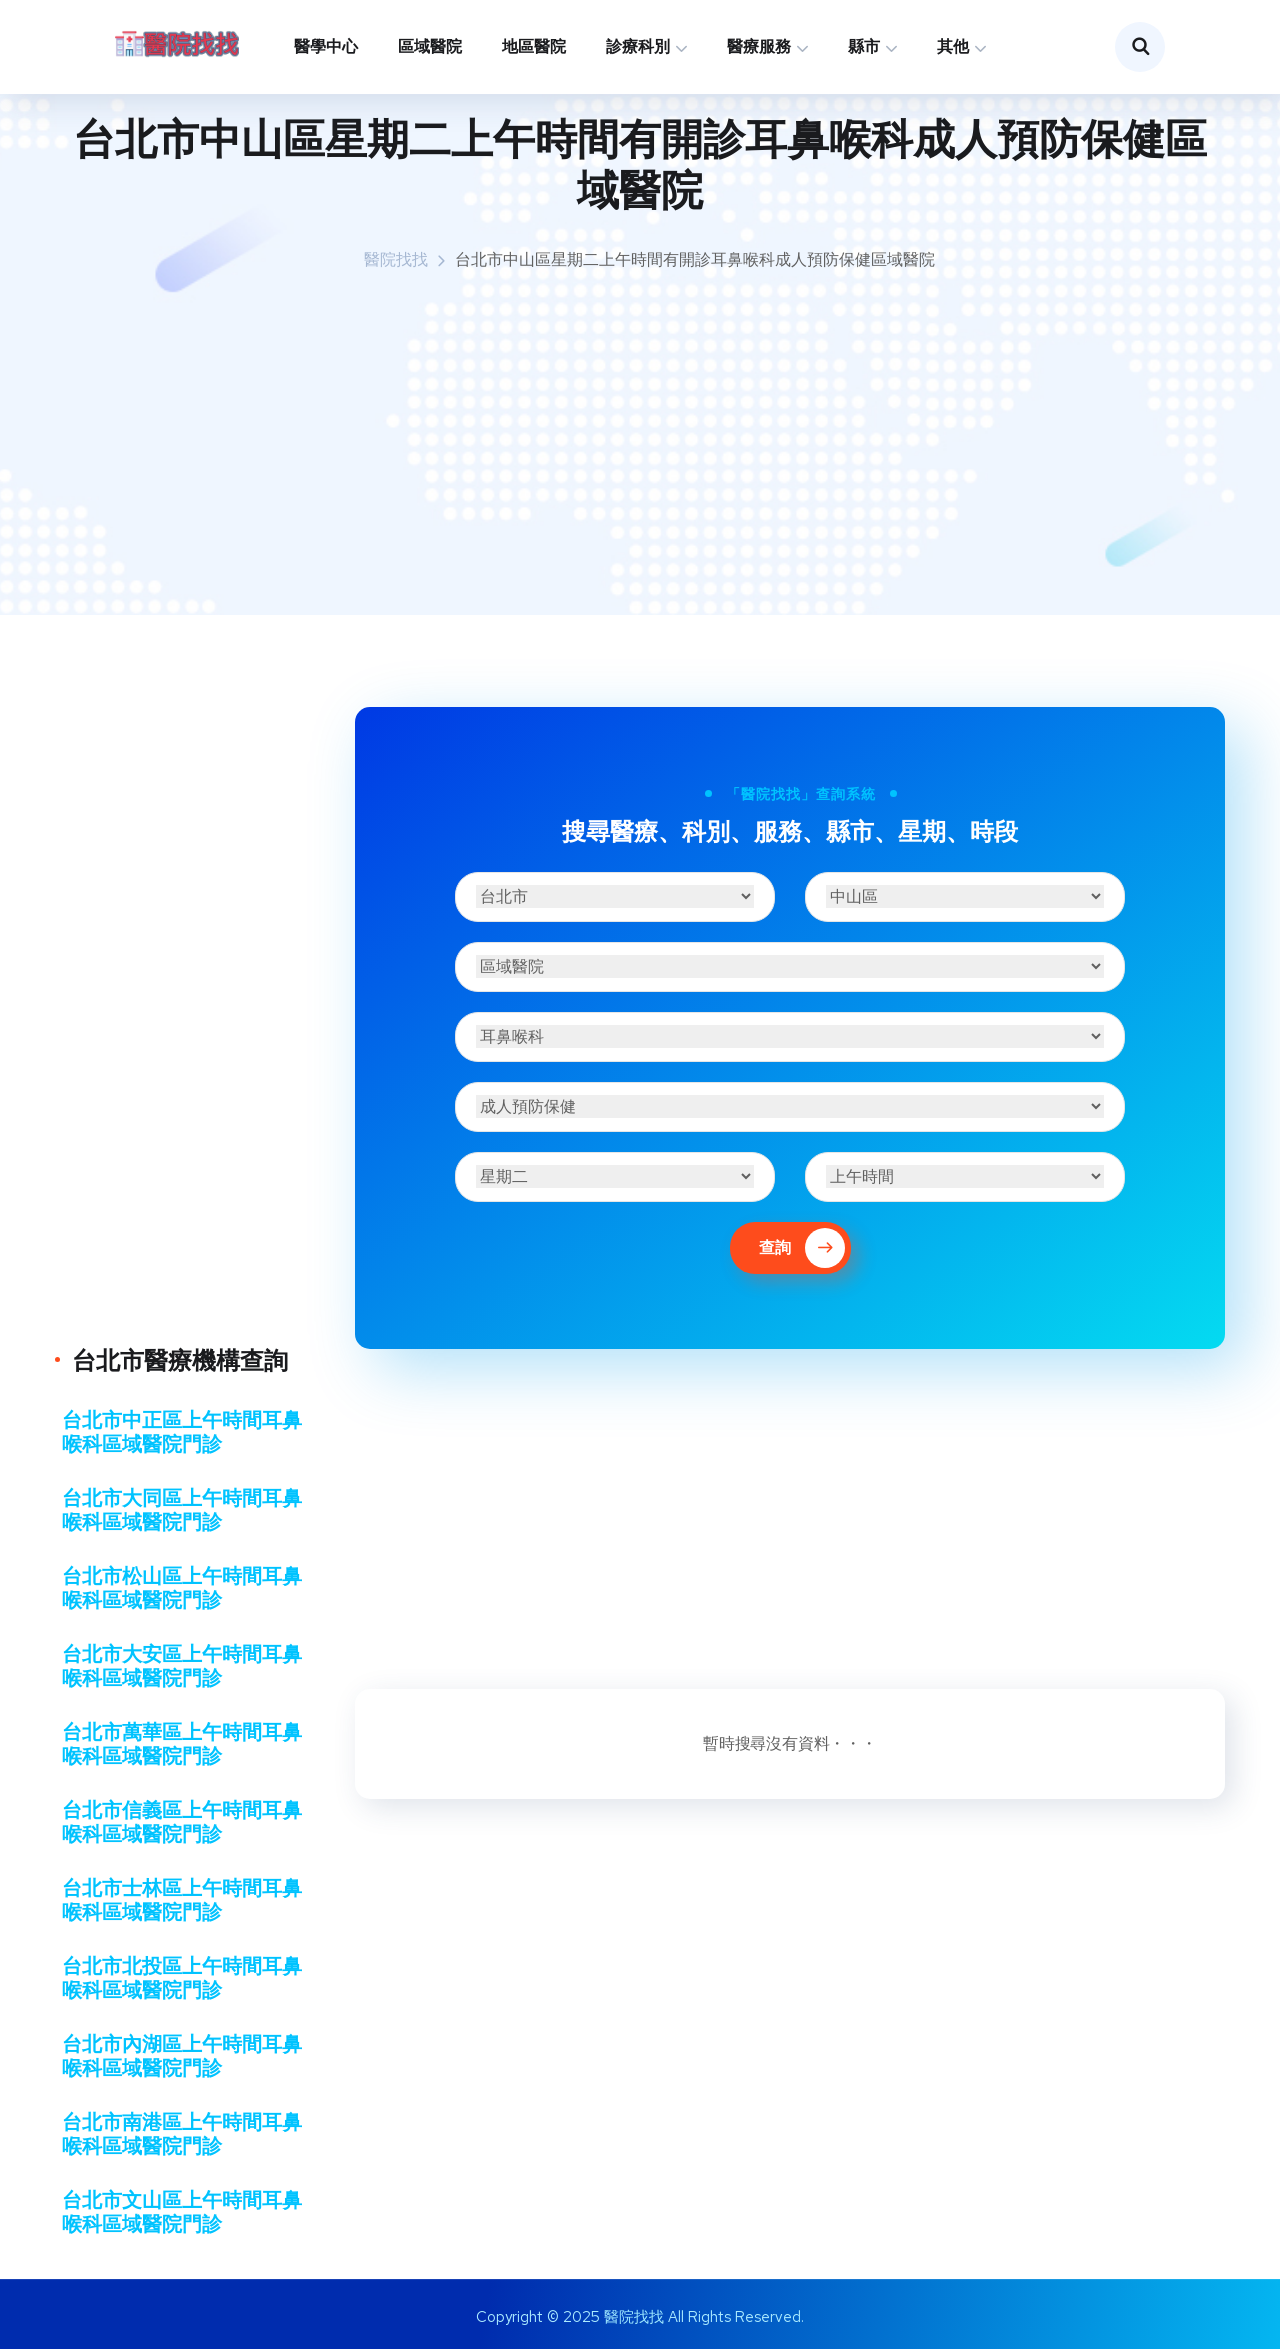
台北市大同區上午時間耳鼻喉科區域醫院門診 (182, 1510)
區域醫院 (430, 46)
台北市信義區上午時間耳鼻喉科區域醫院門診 (182, 1822)
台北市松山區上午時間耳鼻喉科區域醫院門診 (182, 1588)
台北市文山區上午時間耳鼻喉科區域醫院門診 (182, 2212)
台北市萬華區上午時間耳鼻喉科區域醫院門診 (182, 1744)
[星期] (615, 1176)
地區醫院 (534, 46)
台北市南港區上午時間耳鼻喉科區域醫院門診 (182, 2134)
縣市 (864, 46)
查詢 (802, 1248)
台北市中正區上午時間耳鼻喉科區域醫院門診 (182, 1432)
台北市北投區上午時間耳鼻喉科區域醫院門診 (182, 1978)
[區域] (965, 896)
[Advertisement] (640, 445)
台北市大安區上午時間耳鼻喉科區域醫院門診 (182, 1666)
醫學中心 (326, 46)
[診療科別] (790, 1036)
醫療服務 (759, 46)
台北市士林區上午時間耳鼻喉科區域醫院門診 (182, 1900)
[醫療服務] (790, 1106)
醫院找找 (396, 259)
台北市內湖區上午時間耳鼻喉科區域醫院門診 (182, 2056)
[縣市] (615, 896)
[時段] (965, 1176)
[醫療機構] (790, 966)
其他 (953, 46)
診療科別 (638, 46)
